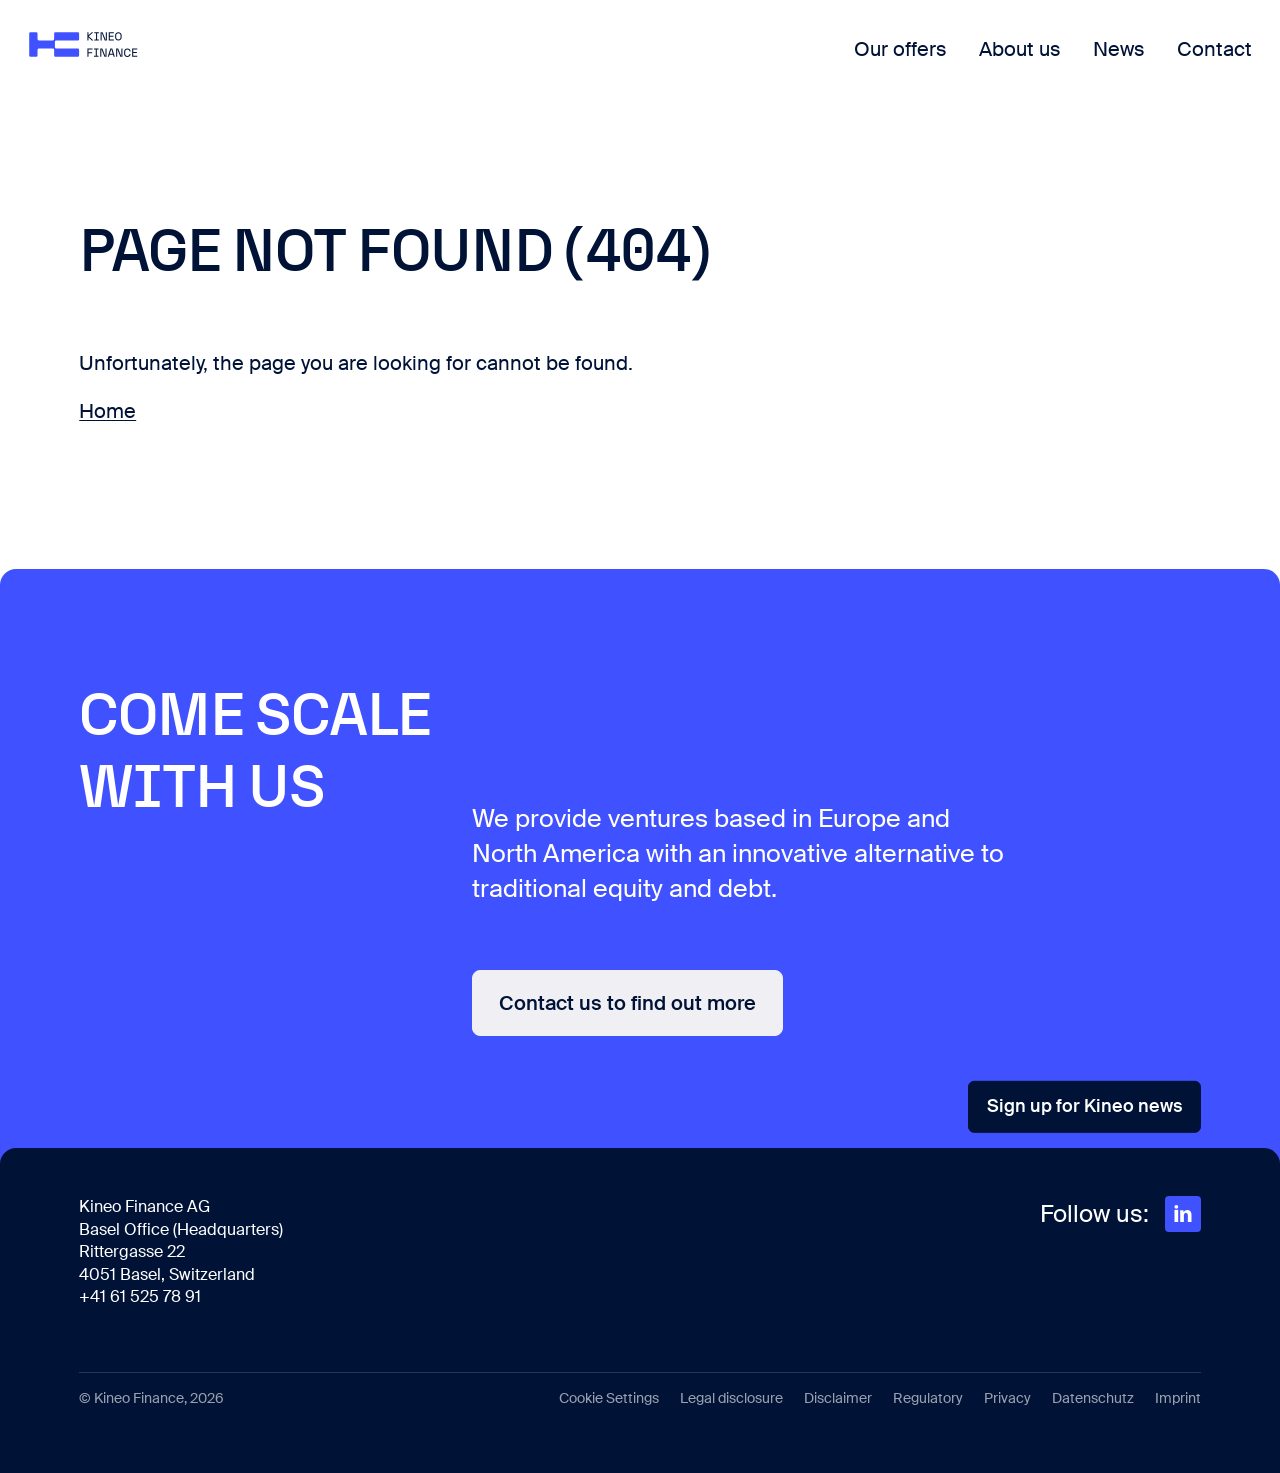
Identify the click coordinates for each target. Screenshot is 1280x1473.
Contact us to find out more (627, 1003)
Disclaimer (838, 1398)
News (1069, 65)
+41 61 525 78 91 (140, 1296)
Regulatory (928, 1398)
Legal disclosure (731, 1398)
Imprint (1178, 1398)
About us (970, 65)
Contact (1164, 65)
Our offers (850, 65)
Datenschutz (1093, 1398)
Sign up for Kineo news (1084, 1106)
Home (107, 411)
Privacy (1007, 1398)
